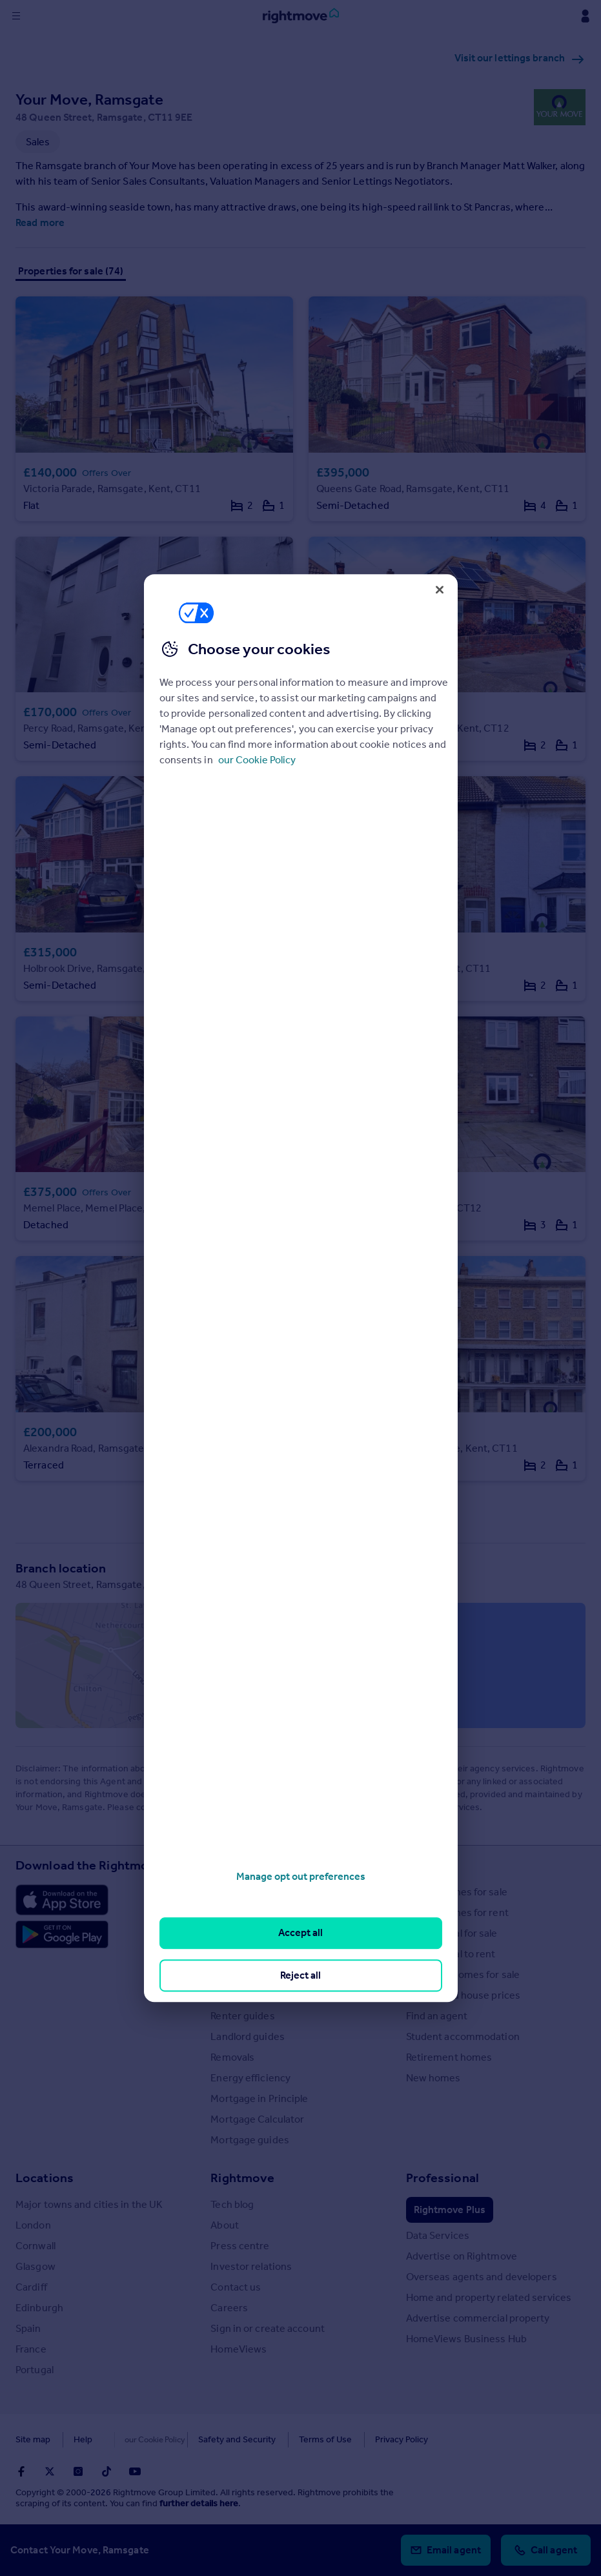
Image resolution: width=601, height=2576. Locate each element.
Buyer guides (240, 1974)
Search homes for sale (456, 1892)
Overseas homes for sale (463, 1974)
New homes (433, 2078)
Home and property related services (488, 2297)
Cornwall (35, 2246)
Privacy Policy (374, 2439)
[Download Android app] (61, 1936)
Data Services (437, 2235)
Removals (232, 2057)
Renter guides (242, 2016)
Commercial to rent (451, 1954)
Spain (28, 2328)
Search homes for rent (457, 1912)
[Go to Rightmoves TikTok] (106, 2471)
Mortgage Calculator (257, 2119)
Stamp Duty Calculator (261, 1892)
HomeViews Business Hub (466, 2339)
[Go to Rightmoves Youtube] (135, 2471)
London (33, 2225)
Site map (32, 2439)
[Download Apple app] (61, 1899)
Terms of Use (298, 2439)
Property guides (247, 1933)
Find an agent (436, 2016)
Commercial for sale (452, 1933)
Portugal (34, 2370)
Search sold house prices (463, 1995)
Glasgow (35, 2266)
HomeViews (238, 2349)
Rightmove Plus (449, 2209)
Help (83, 2439)
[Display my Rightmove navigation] (585, 16)
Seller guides (239, 1995)
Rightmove (242, 2177)
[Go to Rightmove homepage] (301, 16)
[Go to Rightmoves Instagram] (78, 2471)
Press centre (239, 2246)
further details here (198, 2503)
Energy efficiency (250, 2078)
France (30, 2349)
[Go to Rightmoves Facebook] (21, 2471)
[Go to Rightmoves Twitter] (50, 2471)
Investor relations (251, 2266)
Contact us (235, 2287)
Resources (241, 1865)
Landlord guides (247, 2036)
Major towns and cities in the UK (89, 2204)
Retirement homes (449, 2057)
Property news (244, 1954)
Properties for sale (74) (70, 271)
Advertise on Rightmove (461, 2256)
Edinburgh (39, 2308)
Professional (442, 2177)
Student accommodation (463, 2036)
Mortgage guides (249, 2140)
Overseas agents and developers (481, 2277)
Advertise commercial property (478, 2318)
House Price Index (252, 1912)
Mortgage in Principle (259, 2098)
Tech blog (232, 2204)
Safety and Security (210, 2439)
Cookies (132, 2439)
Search (426, 1865)
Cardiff (31, 2287)
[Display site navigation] (16, 16)
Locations (44, 2177)
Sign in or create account (267, 2328)
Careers (229, 2308)
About (224, 2225)
